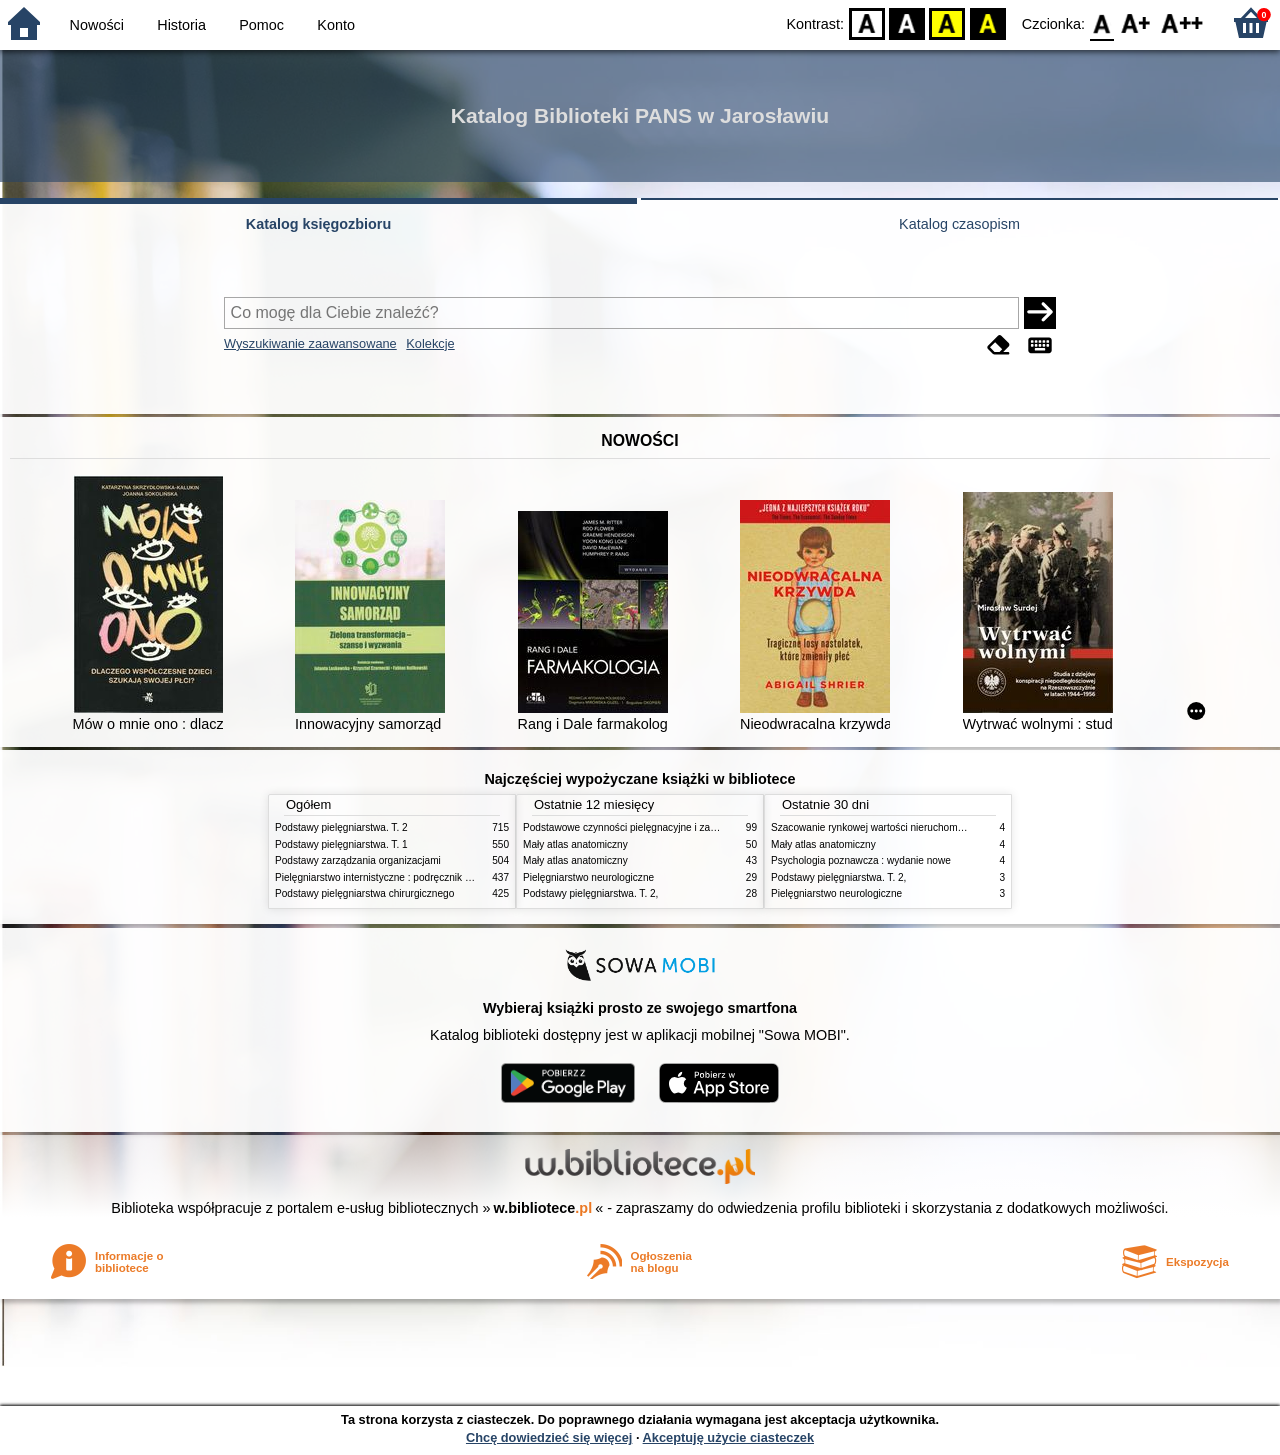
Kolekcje (430, 343)
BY (987, 22)
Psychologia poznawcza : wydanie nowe (861, 860)
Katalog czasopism (959, 224)
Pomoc (261, 25)
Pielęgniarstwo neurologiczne (588, 877)
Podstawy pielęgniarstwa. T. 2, (590, 893)
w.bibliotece (543, 1208)
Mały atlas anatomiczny (575, 844)
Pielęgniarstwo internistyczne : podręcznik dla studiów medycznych (424, 877)
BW (907, 22)
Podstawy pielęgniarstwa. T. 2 (341, 827)
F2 (1182, 22)
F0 (1101, 22)
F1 (1136, 22)
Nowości (97, 25)
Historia (181, 25)
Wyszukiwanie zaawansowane (310, 343)
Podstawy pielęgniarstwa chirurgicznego (364, 893)
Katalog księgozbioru (319, 224)
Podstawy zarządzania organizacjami (358, 860)
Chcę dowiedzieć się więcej (549, 1437)
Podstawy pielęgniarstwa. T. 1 (341, 844)
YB (947, 22)
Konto (336, 25)
